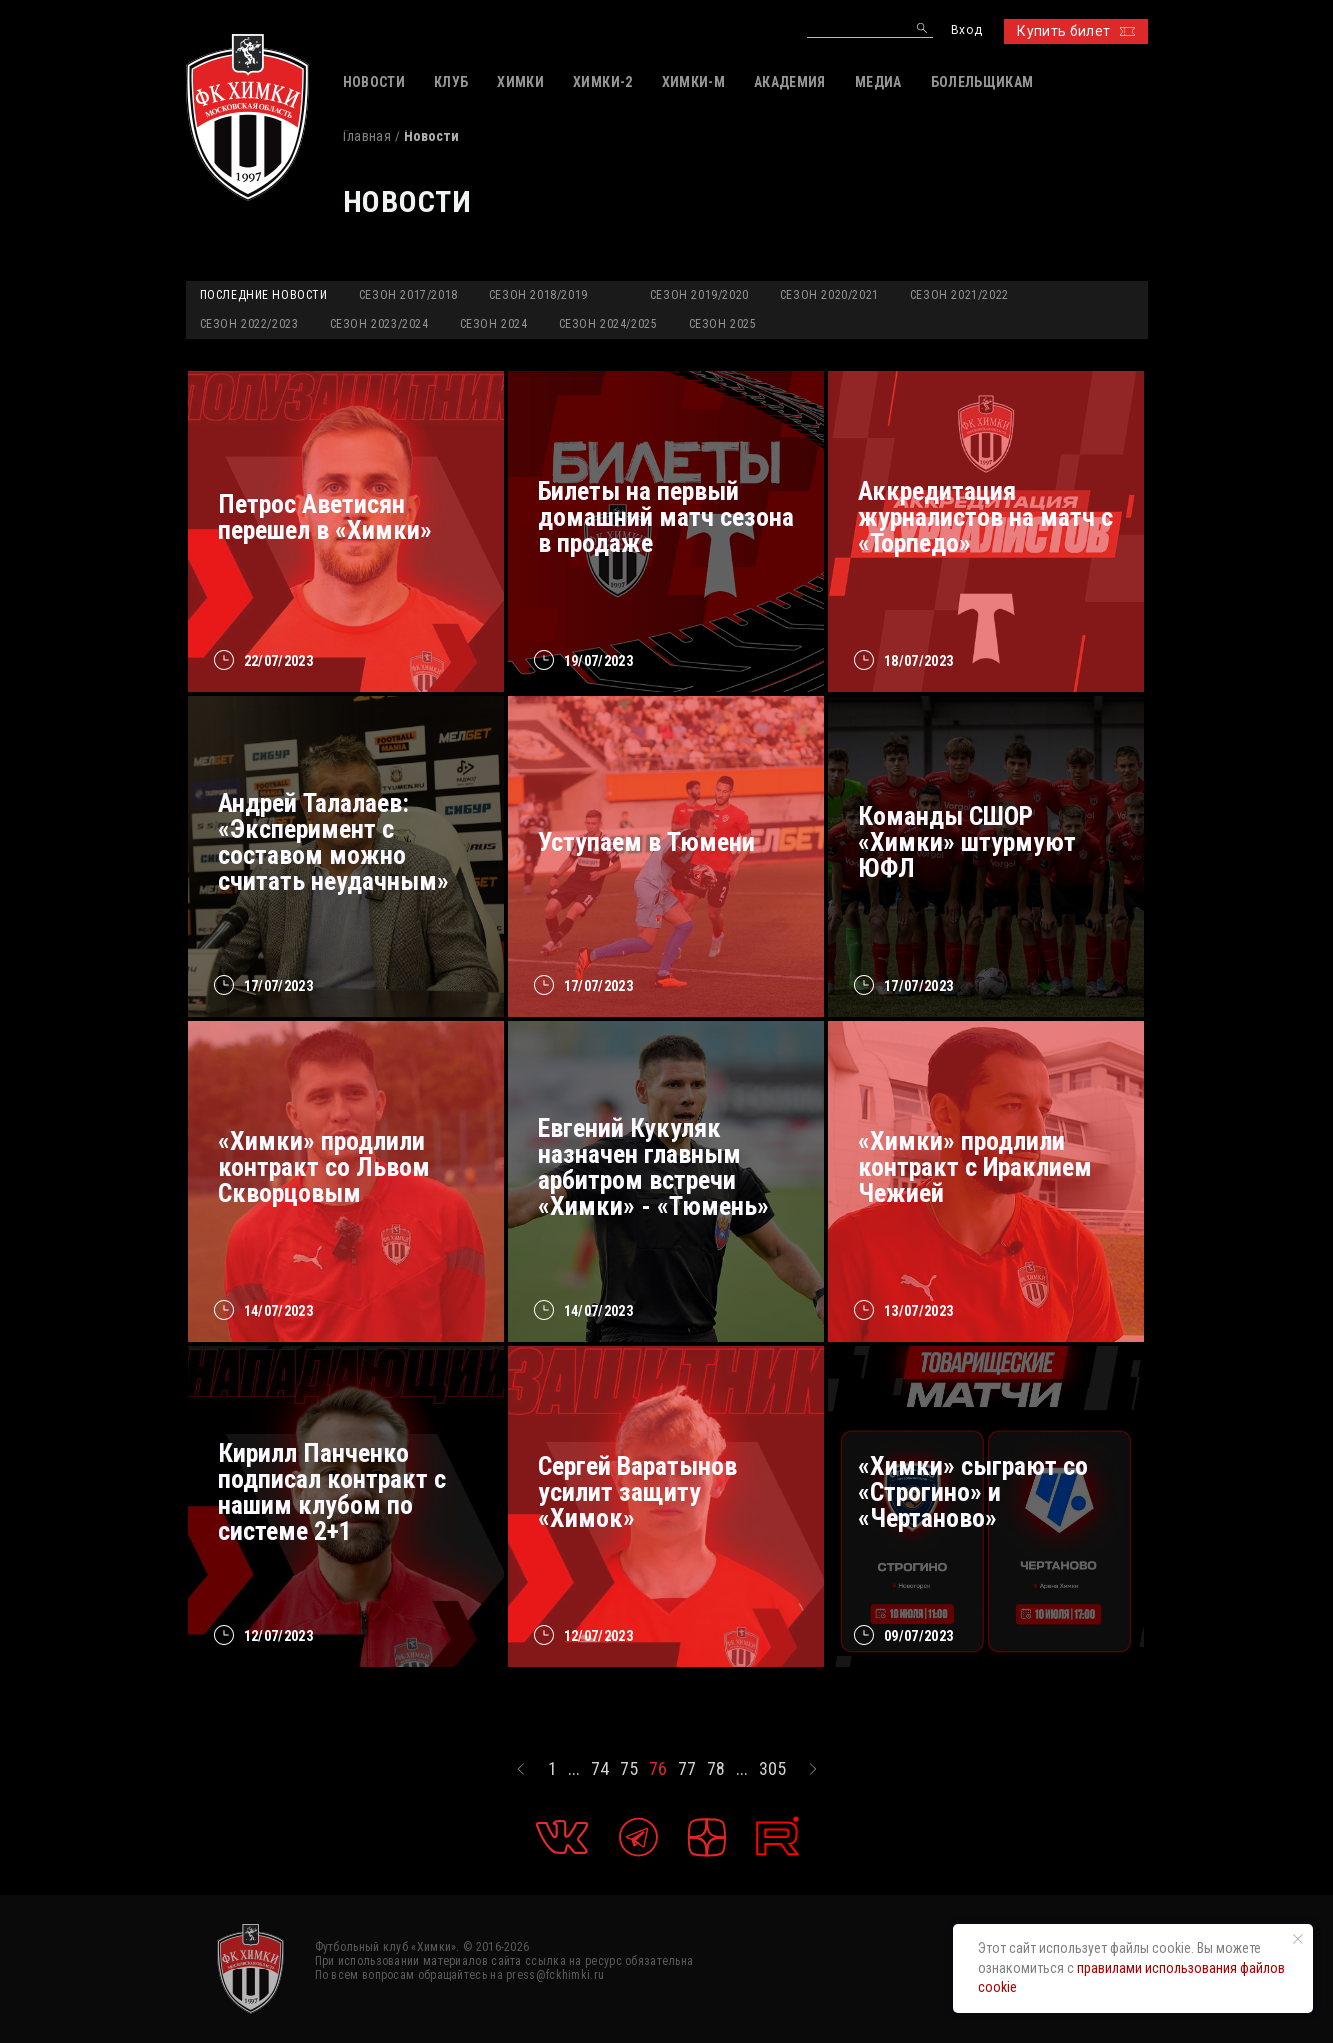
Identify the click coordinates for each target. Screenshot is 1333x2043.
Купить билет (1075, 31)
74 (600, 1769)
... (574, 1769)
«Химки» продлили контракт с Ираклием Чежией (975, 1167)
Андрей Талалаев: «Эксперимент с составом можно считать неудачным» (333, 842)
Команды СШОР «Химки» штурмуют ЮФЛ (967, 842)
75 (629, 1769)
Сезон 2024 (494, 324)
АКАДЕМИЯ (790, 82)
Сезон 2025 (723, 324)
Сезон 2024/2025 (608, 324)
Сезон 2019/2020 (699, 295)
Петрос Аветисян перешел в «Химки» (325, 517)
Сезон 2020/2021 (829, 295)
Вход (966, 30)
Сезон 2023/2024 (379, 324)
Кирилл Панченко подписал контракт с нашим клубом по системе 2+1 (332, 1492)
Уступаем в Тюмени (646, 842)
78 (716, 1769)
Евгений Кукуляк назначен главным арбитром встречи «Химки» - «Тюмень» (653, 1167)
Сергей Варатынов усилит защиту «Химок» (637, 1492)
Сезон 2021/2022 (959, 295)
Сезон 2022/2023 (249, 324)
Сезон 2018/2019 (538, 295)
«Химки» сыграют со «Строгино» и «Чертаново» (973, 1492)
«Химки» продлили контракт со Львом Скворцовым (324, 1167)
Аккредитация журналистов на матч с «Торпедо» (985, 517)
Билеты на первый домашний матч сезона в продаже (666, 517)
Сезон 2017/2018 (408, 295)
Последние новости (264, 295)
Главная (367, 136)
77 (687, 1769)
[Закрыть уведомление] (1298, 1939)
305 (772, 1769)
